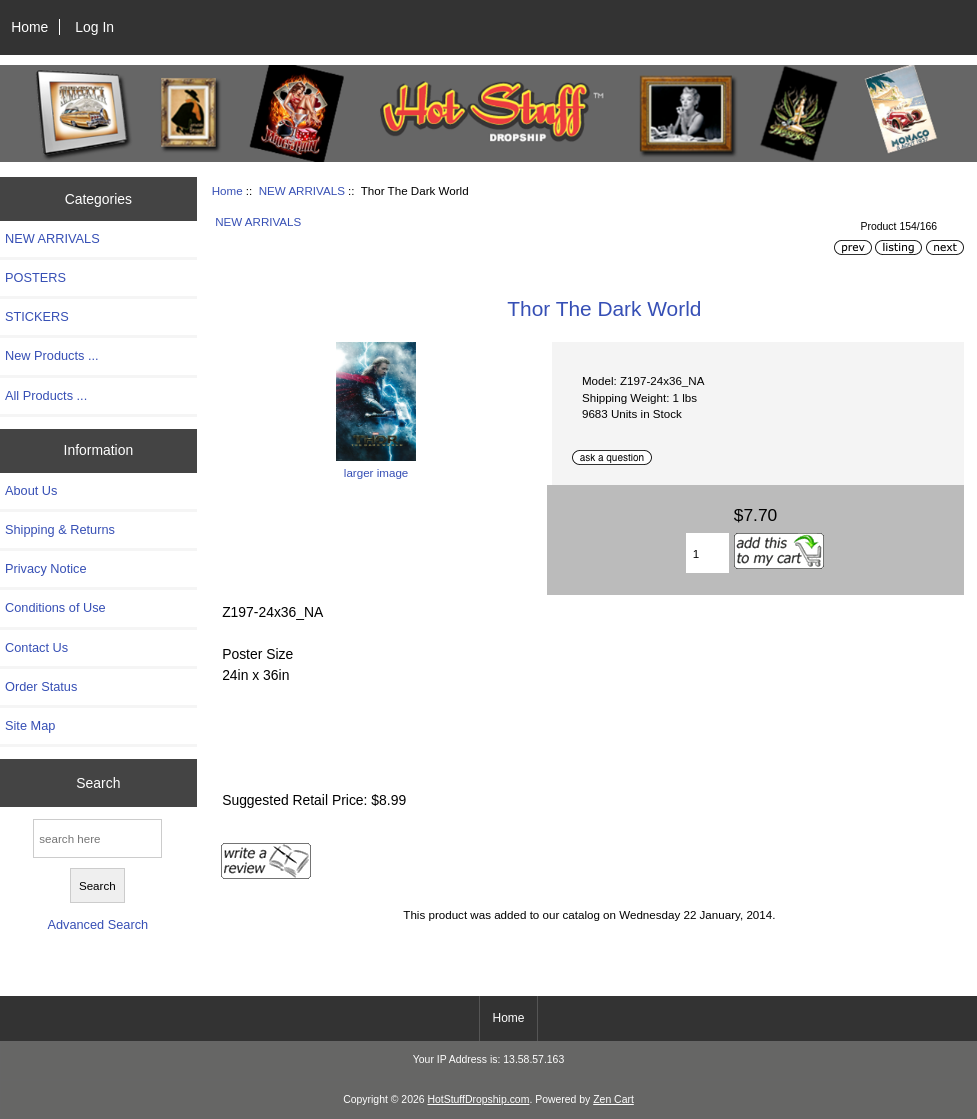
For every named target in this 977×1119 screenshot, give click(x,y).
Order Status (41, 686)
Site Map (30, 725)
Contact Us (36, 647)
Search (98, 783)
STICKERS (37, 316)
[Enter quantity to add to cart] (707, 553)
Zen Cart (613, 1099)
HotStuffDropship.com (478, 1099)
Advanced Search (97, 924)
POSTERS (35, 277)
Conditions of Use (55, 607)
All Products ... (46, 395)
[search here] (97, 838)
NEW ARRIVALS (302, 190)
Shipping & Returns (60, 529)
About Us (31, 490)
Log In (94, 27)
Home (29, 27)
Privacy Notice (45, 568)
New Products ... (52, 355)
